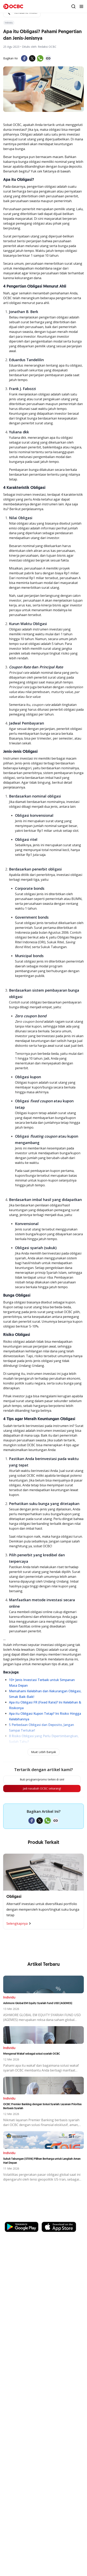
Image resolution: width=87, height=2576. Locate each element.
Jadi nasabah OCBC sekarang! (42, 1788)
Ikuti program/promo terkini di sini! (42, 1779)
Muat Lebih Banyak (43, 1752)
